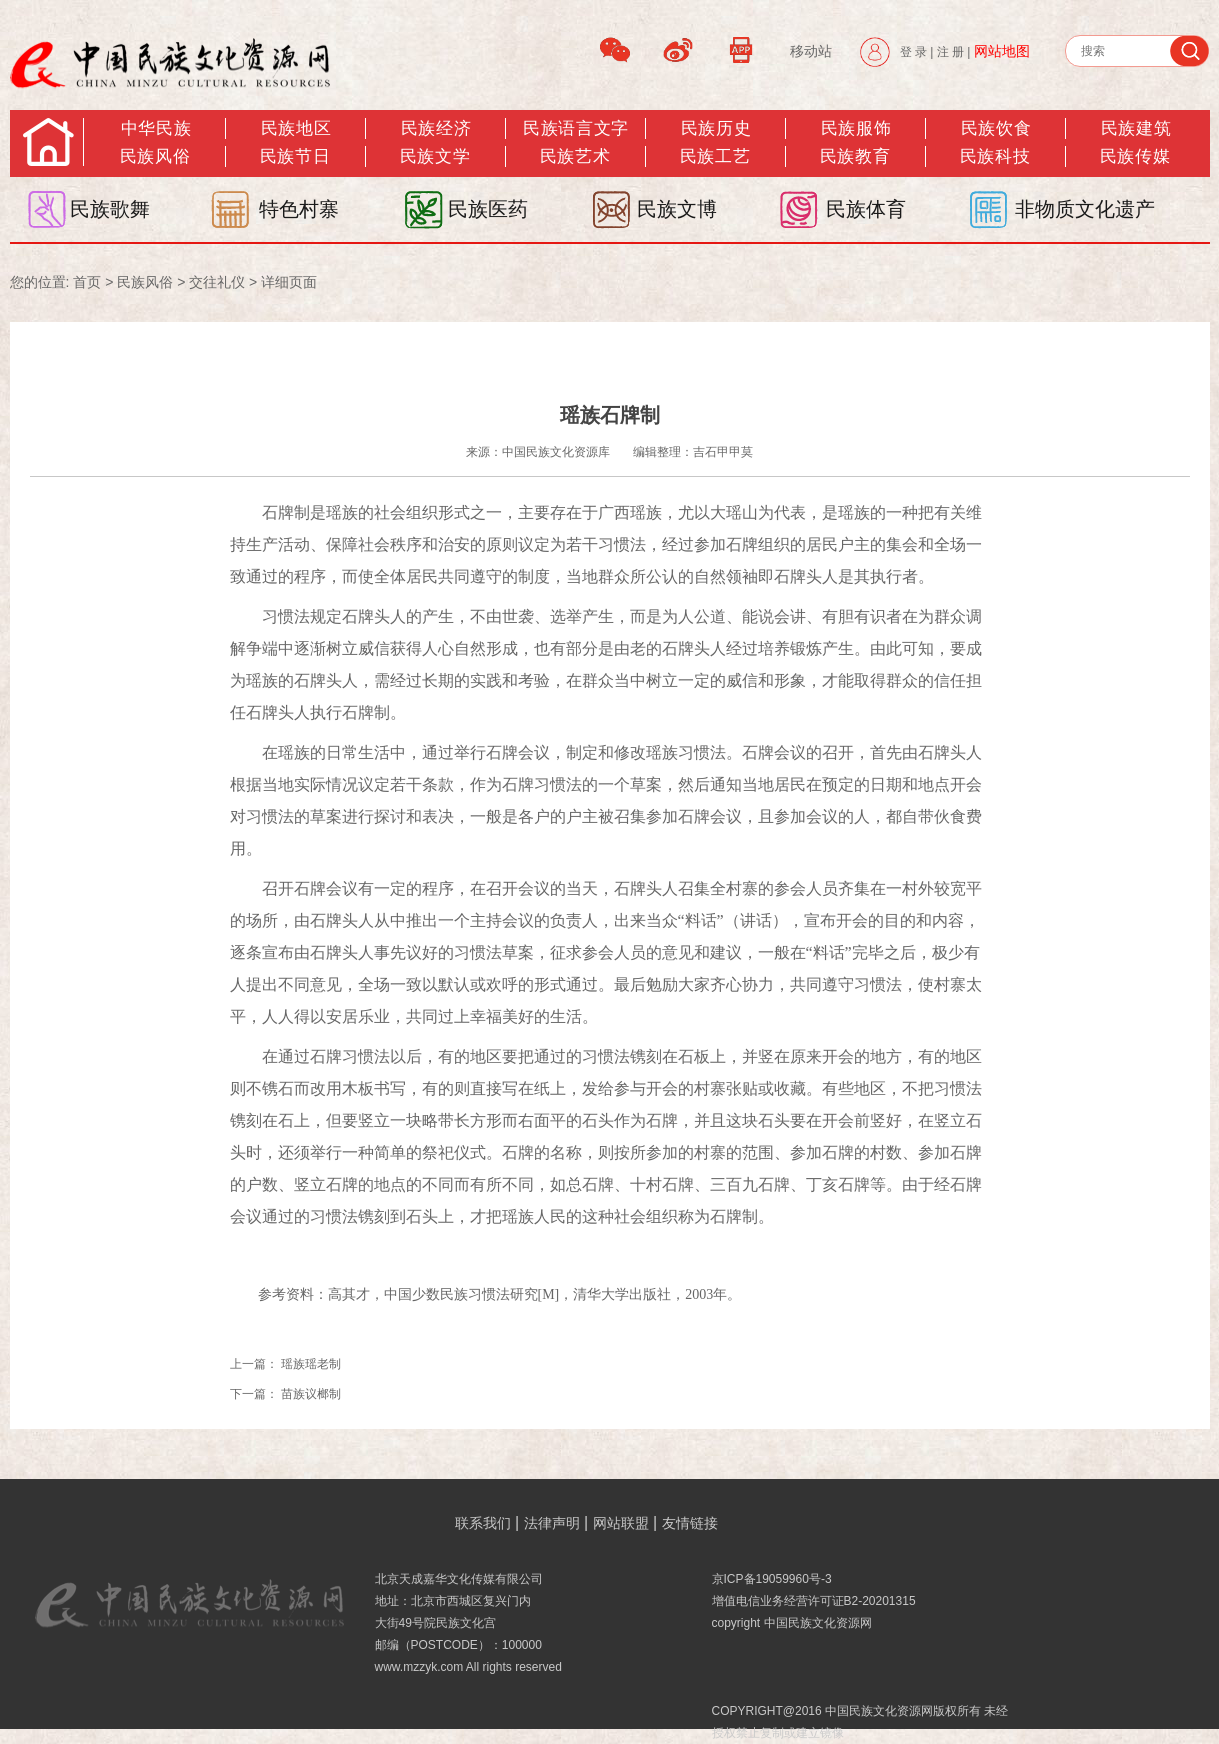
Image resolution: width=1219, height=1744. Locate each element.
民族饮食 (996, 128)
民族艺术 (575, 156)
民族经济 (436, 128)
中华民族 (156, 128)
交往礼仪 (217, 282)
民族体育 (866, 209)
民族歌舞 (110, 209)
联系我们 (483, 1523)
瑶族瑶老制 (311, 1364)
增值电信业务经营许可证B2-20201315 (814, 1601)
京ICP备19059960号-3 (772, 1579)
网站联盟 (621, 1523)
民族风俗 (155, 156)
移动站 (811, 51)
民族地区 (296, 128)
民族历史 (716, 128)
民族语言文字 (575, 128)
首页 (87, 282)
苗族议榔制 (311, 1394)
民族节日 (295, 156)
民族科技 (995, 156)
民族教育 (855, 156)
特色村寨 (299, 209)
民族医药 (488, 209)
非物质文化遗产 (1085, 209)
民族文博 (677, 209)
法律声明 (552, 1523)
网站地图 (1002, 51)
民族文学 (435, 156)
